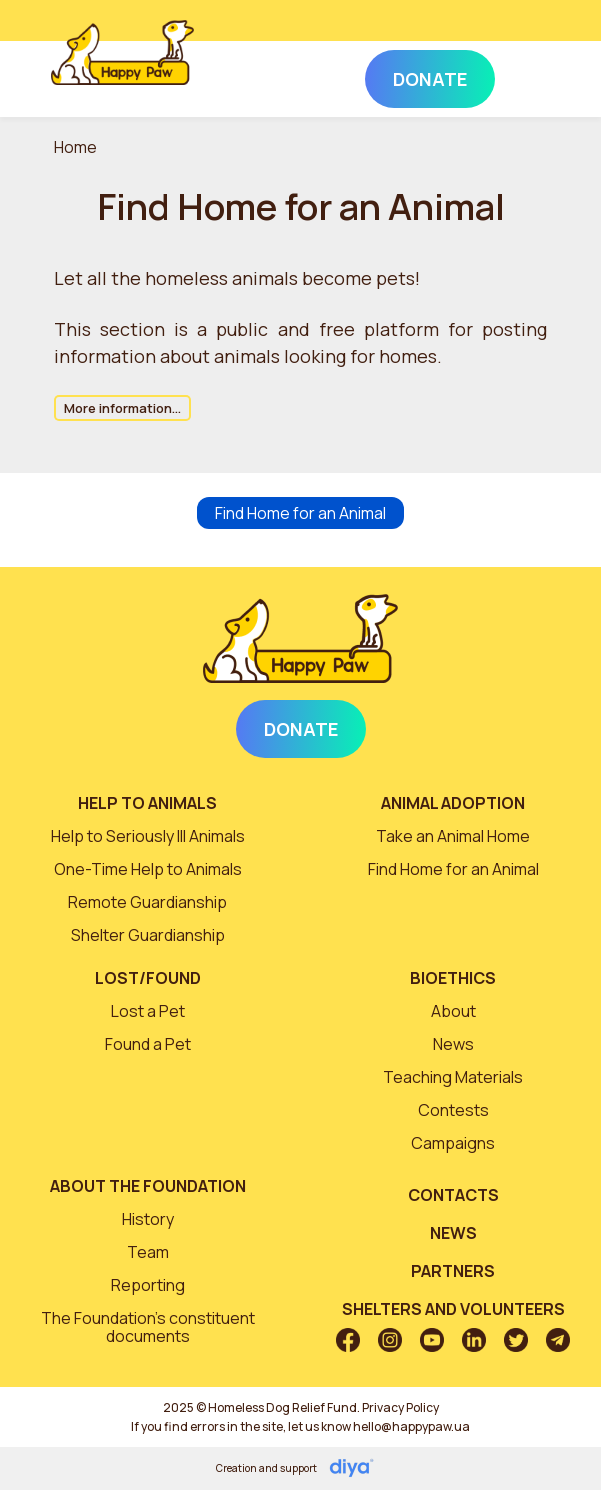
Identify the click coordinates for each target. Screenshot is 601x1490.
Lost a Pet (148, 1011)
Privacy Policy (400, 1407)
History (148, 1219)
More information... (122, 408)
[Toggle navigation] (523, 75)
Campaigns (453, 1143)
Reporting (148, 1285)
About (453, 1011)
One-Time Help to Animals (148, 869)
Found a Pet (148, 1044)
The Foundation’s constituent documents (148, 1327)
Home (75, 147)
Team (148, 1252)
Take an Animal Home (453, 836)
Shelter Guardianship (148, 935)
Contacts (453, 1195)
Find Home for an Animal (300, 513)
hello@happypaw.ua (411, 1426)
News (453, 1044)
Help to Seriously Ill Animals (148, 836)
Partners (453, 1271)
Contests (453, 1110)
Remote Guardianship (147, 902)
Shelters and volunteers (453, 1309)
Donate (301, 729)
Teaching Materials (453, 1077)
